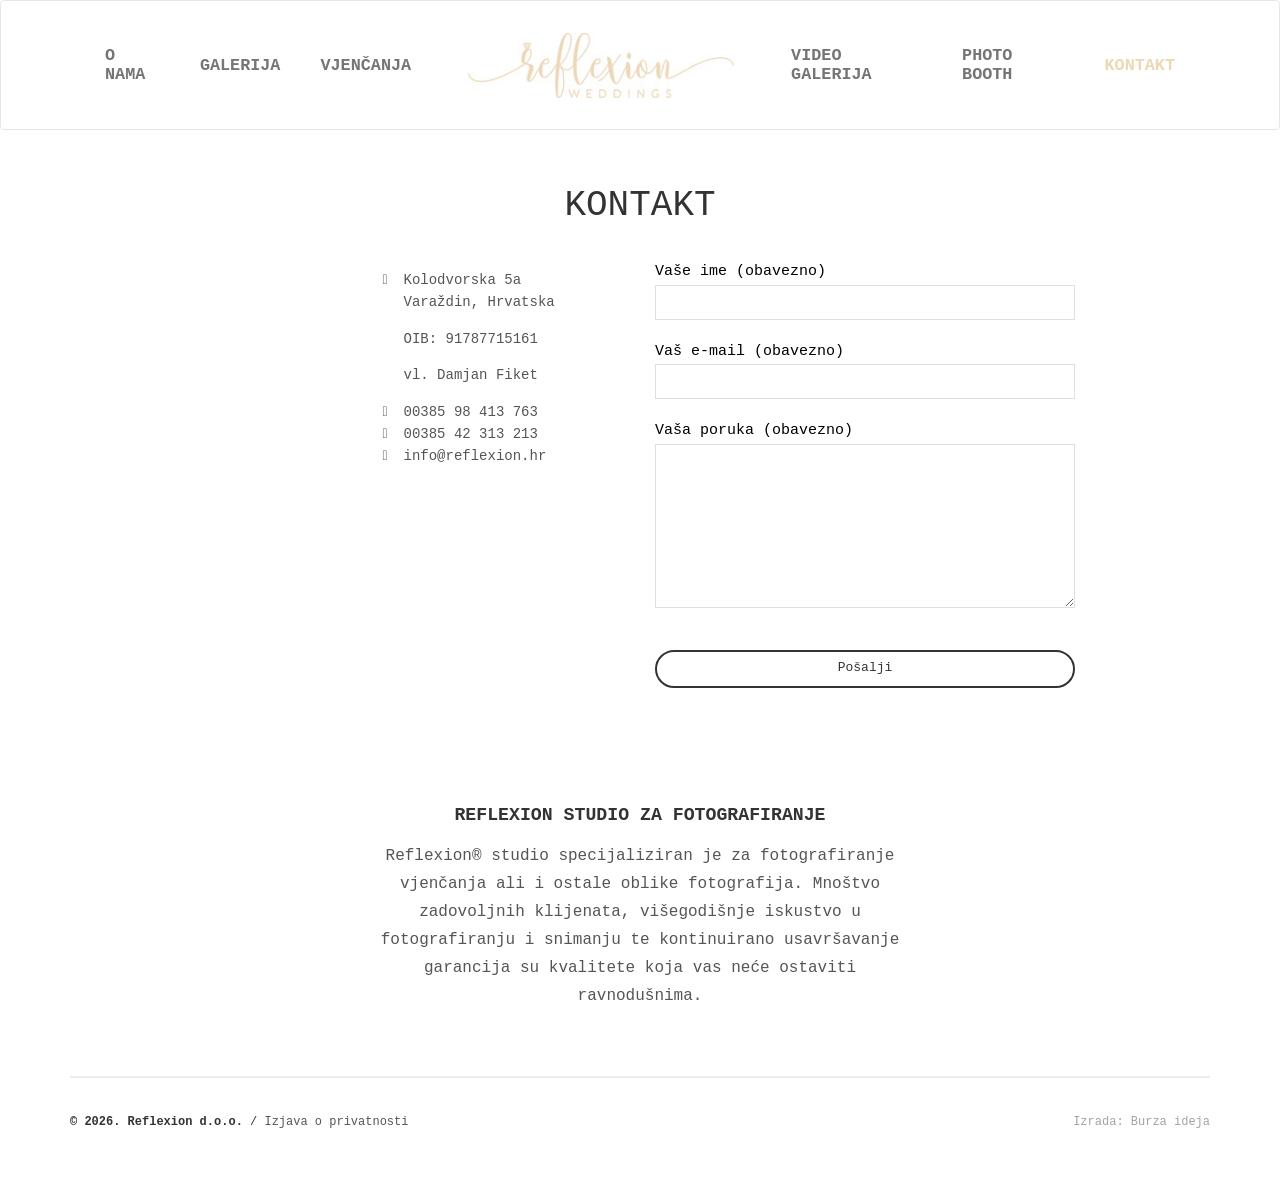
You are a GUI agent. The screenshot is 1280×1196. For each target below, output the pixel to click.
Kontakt (1140, 65)
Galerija (240, 65)
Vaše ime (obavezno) (865, 291)
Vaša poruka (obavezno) (865, 529)
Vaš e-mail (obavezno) (865, 371)
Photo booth (987, 65)
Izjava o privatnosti (336, 1150)
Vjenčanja (365, 65)
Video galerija (831, 65)
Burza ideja (1170, 1150)
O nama (125, 65)
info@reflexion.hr (475, 455)
